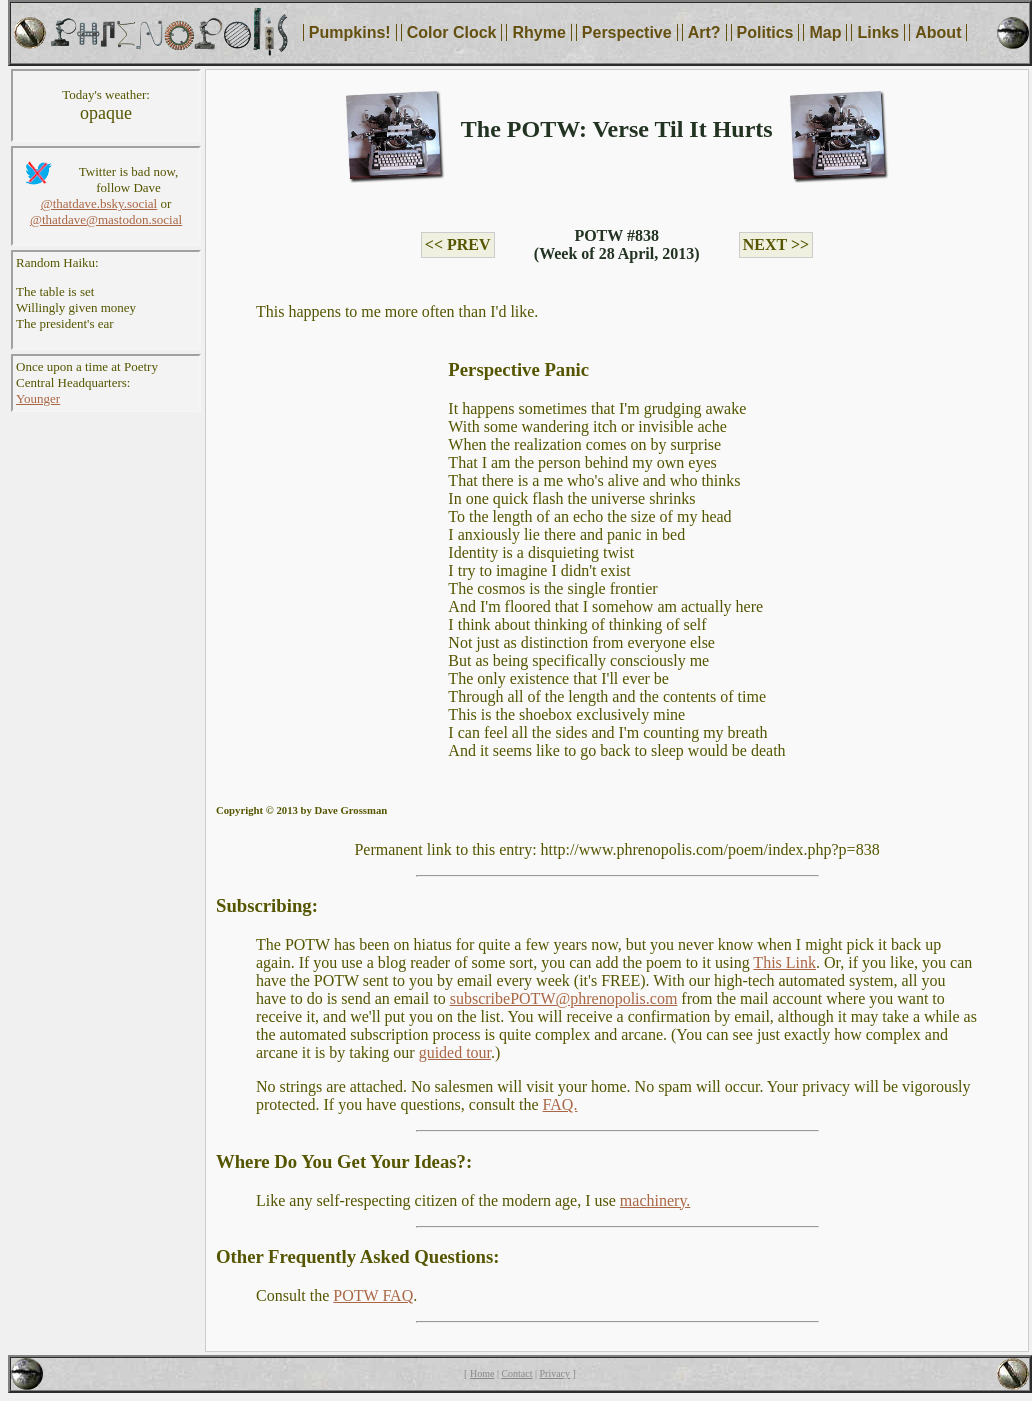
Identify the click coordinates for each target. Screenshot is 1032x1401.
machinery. (655, 1200)
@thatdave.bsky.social (99, 203)
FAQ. (560, 1104)
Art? (704, 32)
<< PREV (458, 244)
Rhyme (538, 32)
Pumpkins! (350, 32)
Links (878, 32)
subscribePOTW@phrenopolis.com (564, 998)
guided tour (455, 1052)
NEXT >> (776, 244)
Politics (765, 32)
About (938, 32)
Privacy (555, 1373)
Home (482, 1373)
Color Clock (452, 32)
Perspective (627, 32)
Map (825, 32)
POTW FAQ (373, 1295)
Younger (38, 398)
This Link (784, 962)
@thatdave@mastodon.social (106, 219)
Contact (516, 1373)
